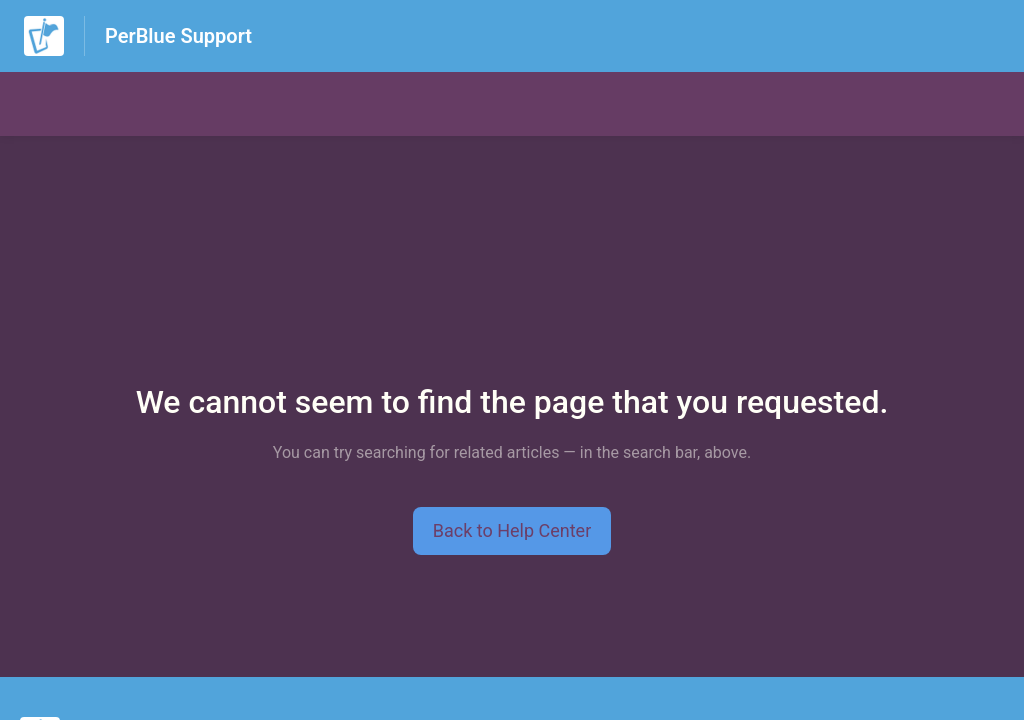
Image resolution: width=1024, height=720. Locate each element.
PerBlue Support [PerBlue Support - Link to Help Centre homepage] (178, 36)
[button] (512, 531)
